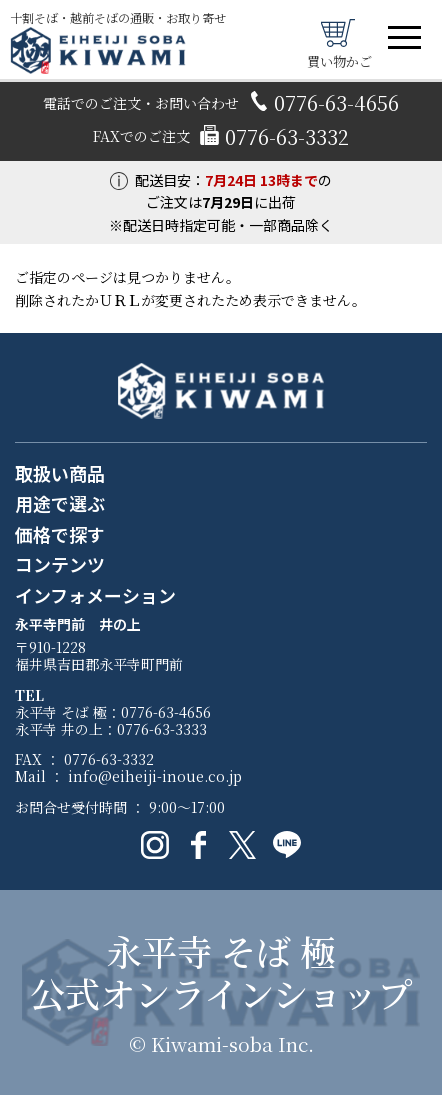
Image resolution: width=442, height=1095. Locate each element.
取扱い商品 (60, 474)
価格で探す (60, 535)
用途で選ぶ (60, 504)
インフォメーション (95, 596)
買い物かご (339, 43)
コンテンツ (60, 565)
